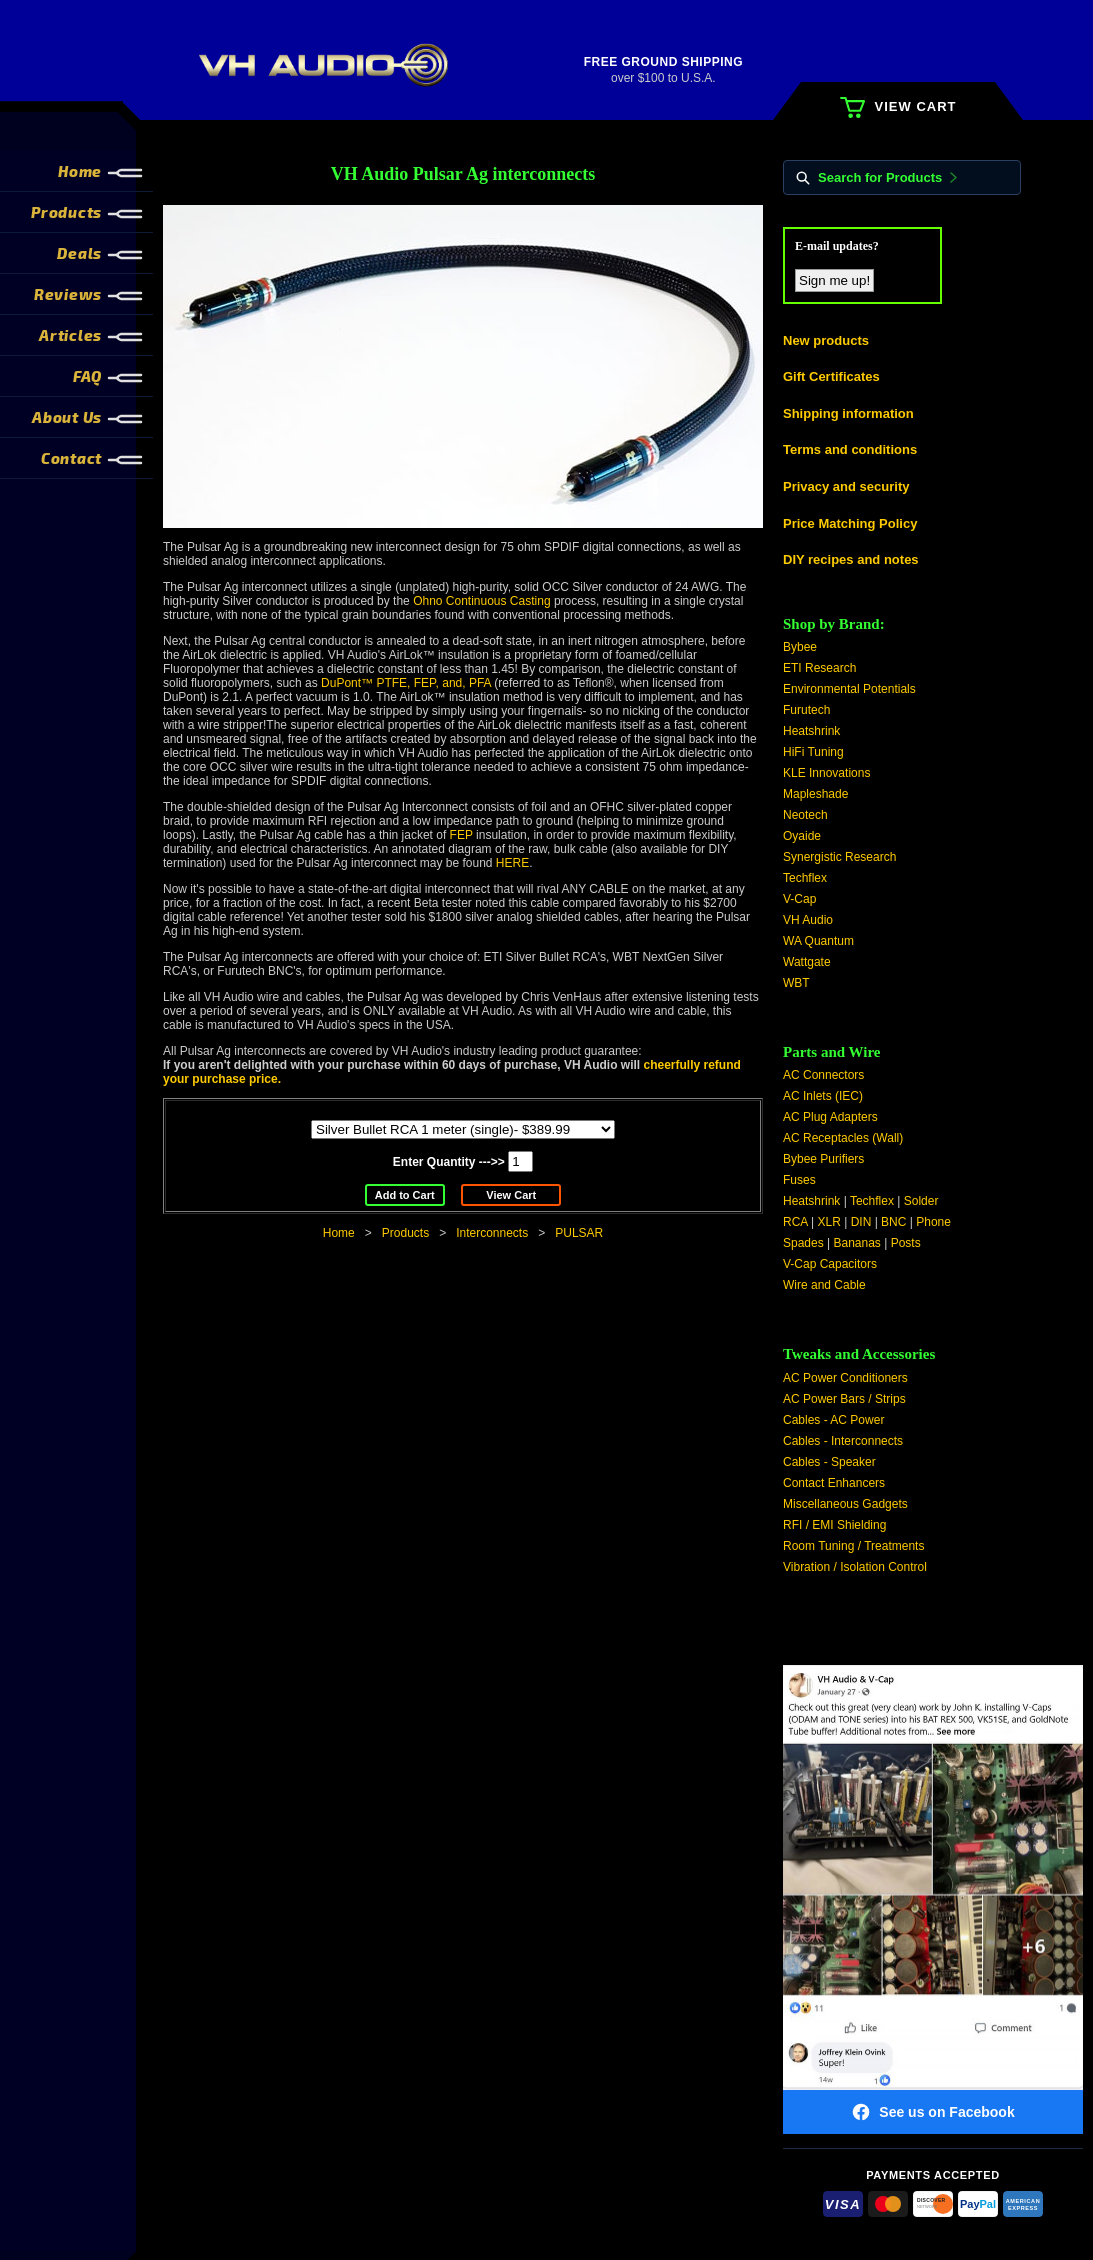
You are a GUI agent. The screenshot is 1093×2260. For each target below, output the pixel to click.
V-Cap (799, 899)
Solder (921, 1201)
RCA (795, 1222)
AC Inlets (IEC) (823, 1096)
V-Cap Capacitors (830, 1264)
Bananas (857, 1243)
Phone (933, 1222)
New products (826, 340)
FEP (461, 835)
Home (339, 1233)
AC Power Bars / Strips (844, 1399)
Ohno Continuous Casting (481, 601)
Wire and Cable (824, 1285)
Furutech (806, 710)
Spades (803, 1243)
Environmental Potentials (849, 689)
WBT (796, 983)
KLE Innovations (826, 773)
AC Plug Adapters (830, 1117)
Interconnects (492, 1233)
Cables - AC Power (833, 1420)
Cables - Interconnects (843, 1441)
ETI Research (819, 668)
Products (405, 1233)
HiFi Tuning (813, 752)
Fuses (799, 1180)
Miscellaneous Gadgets (845, 1504)
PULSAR (579, 1233)
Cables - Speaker (829, 1462)
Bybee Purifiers (823, 1159)
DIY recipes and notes (851, 559)
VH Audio (808, 920)
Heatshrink (811, 731)
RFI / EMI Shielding (834, 1525)
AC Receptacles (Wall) (843, 1138)
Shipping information (848, 413)
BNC (893, 1222)
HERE (512, 863)
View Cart (511, 1195)
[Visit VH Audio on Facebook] (933, 1900)
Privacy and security (846, 486)
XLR (828, 1222)
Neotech (805, 815)
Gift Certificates (831, 376)
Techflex (805, 878)
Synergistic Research (839, 857)
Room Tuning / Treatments (853, 1546)
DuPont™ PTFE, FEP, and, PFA (406, 683)
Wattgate (807, 962)
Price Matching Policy (850, 523)
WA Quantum (818, 941)
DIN (861, 1222)
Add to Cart (405, 1195)
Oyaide (802, 836)
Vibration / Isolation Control (855, 1567)
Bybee (800, 647)
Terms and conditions (850, 449)
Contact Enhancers (834, 1483)
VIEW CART (897, 107)
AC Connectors (823, 1075)
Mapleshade (815, 794)
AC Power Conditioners (845, 1378)
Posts (906, 1243)
